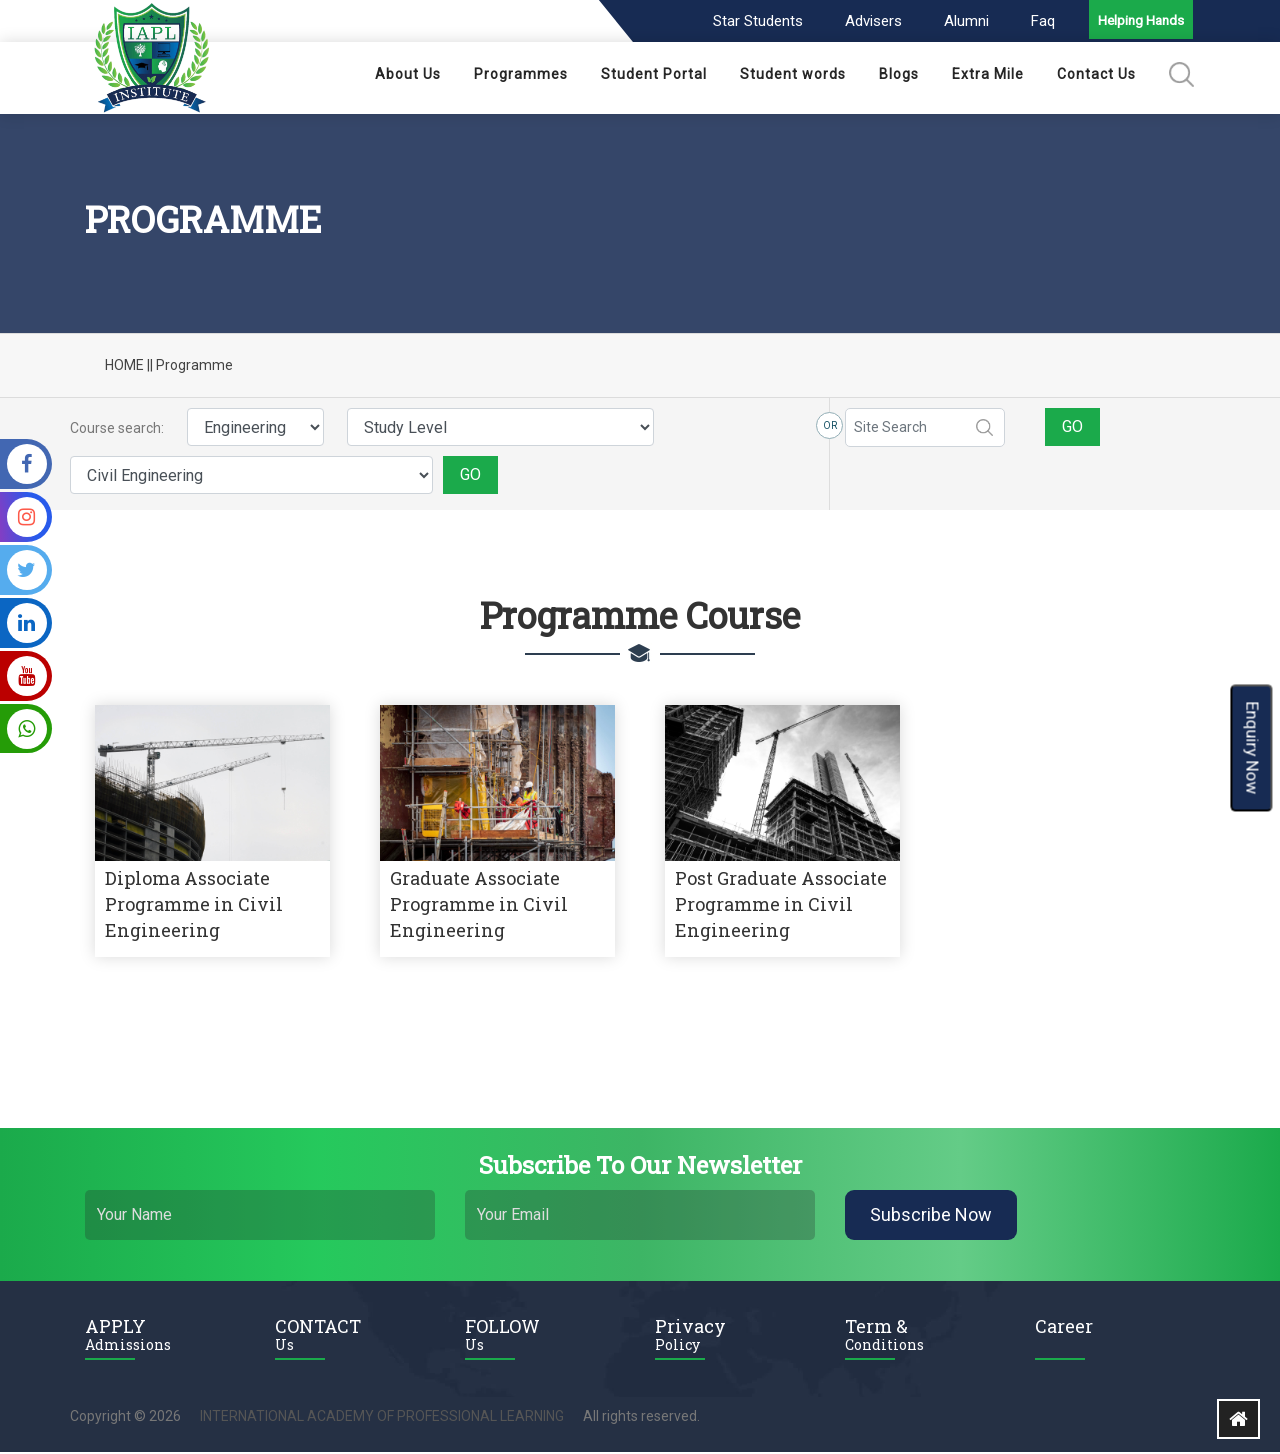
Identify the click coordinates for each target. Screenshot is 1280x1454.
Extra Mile (988, 76)
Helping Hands (1139, 23)
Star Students (752, 21)
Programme (194, 367)
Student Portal (654, 76)
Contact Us (1096, 76)
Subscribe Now (931, 1216)
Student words (793, 76)
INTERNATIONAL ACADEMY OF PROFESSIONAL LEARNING (382, 1418)
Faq (1037, 21)
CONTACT (355, 1336)
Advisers (867, 21)
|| (150, 367)
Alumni (960, 21)
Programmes (521, 76)
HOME (124, 367)
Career (1064, 1328)
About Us (408, 76)
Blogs (899, 76)
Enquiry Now (1252, 747)
